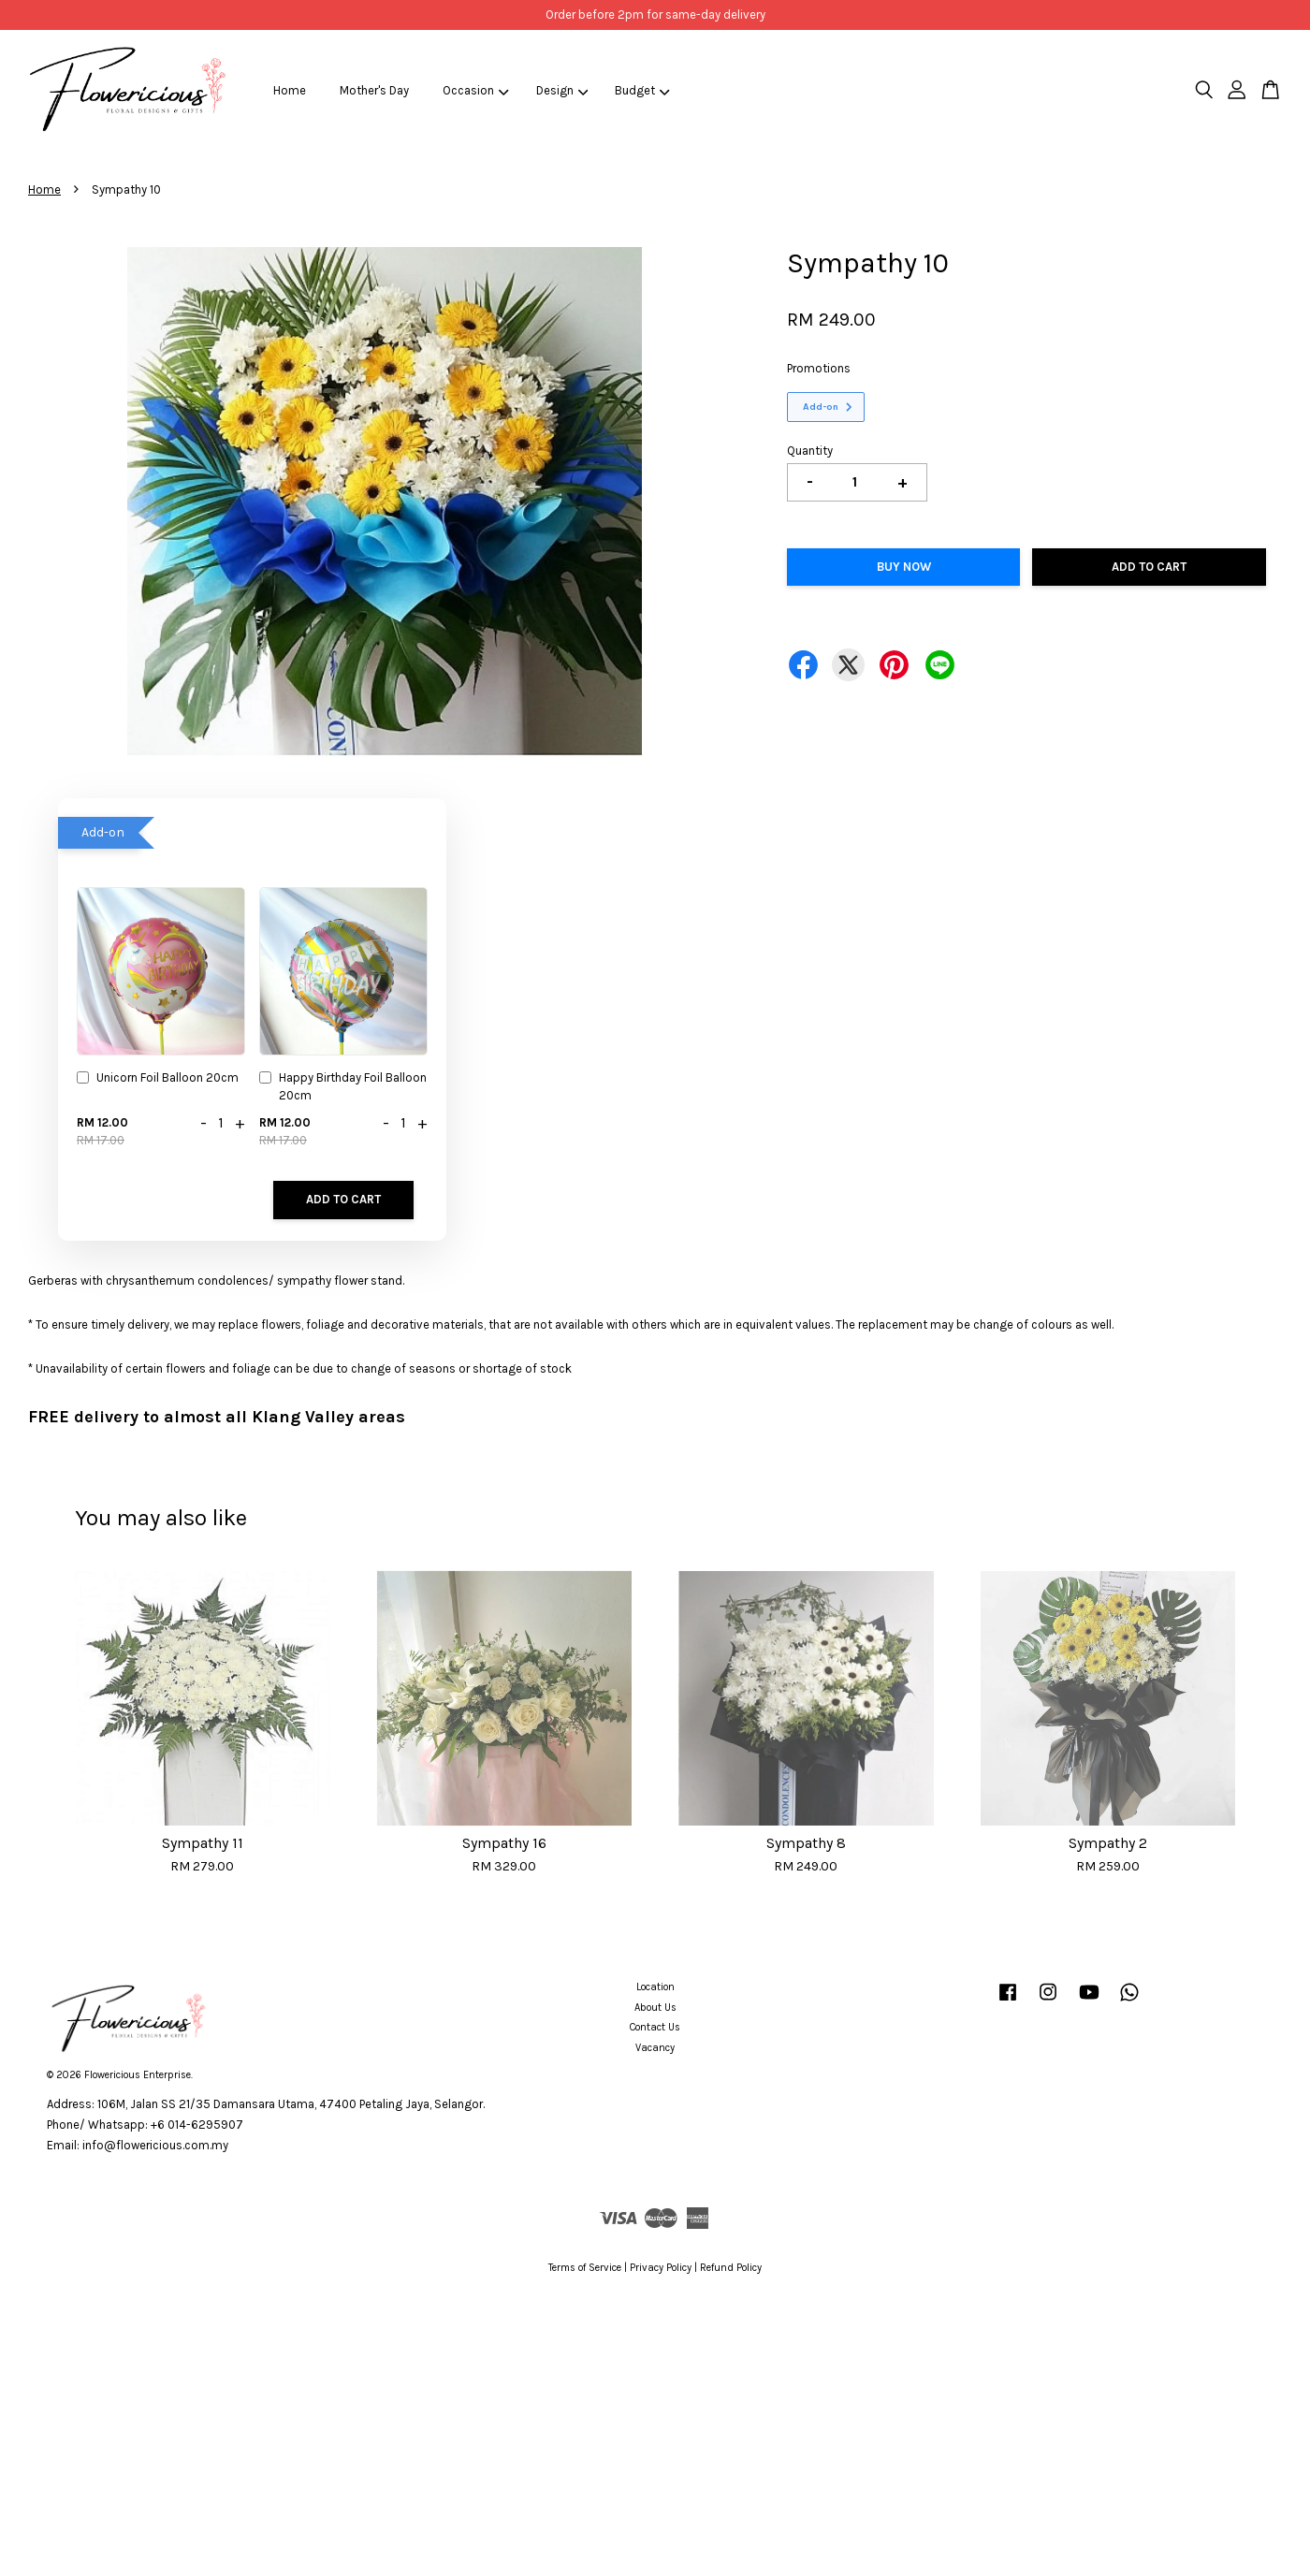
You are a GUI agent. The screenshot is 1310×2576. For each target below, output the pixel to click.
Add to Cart (343, 1199)
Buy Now (904, 567)
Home (289, 90)
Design (562, 90)
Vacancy (655, 2048)
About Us (655, 2007)
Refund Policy (731, 2268)
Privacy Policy (660, 2268)
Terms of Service (584, 2268)
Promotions (819, 368)
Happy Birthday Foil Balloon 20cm (343, 1085)
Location (655, 1987)
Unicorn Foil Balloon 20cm (158, 1079)
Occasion (476, 90)
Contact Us (655, 2027)
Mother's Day (374, 90)
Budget (642, 90)
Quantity (810, 451)
